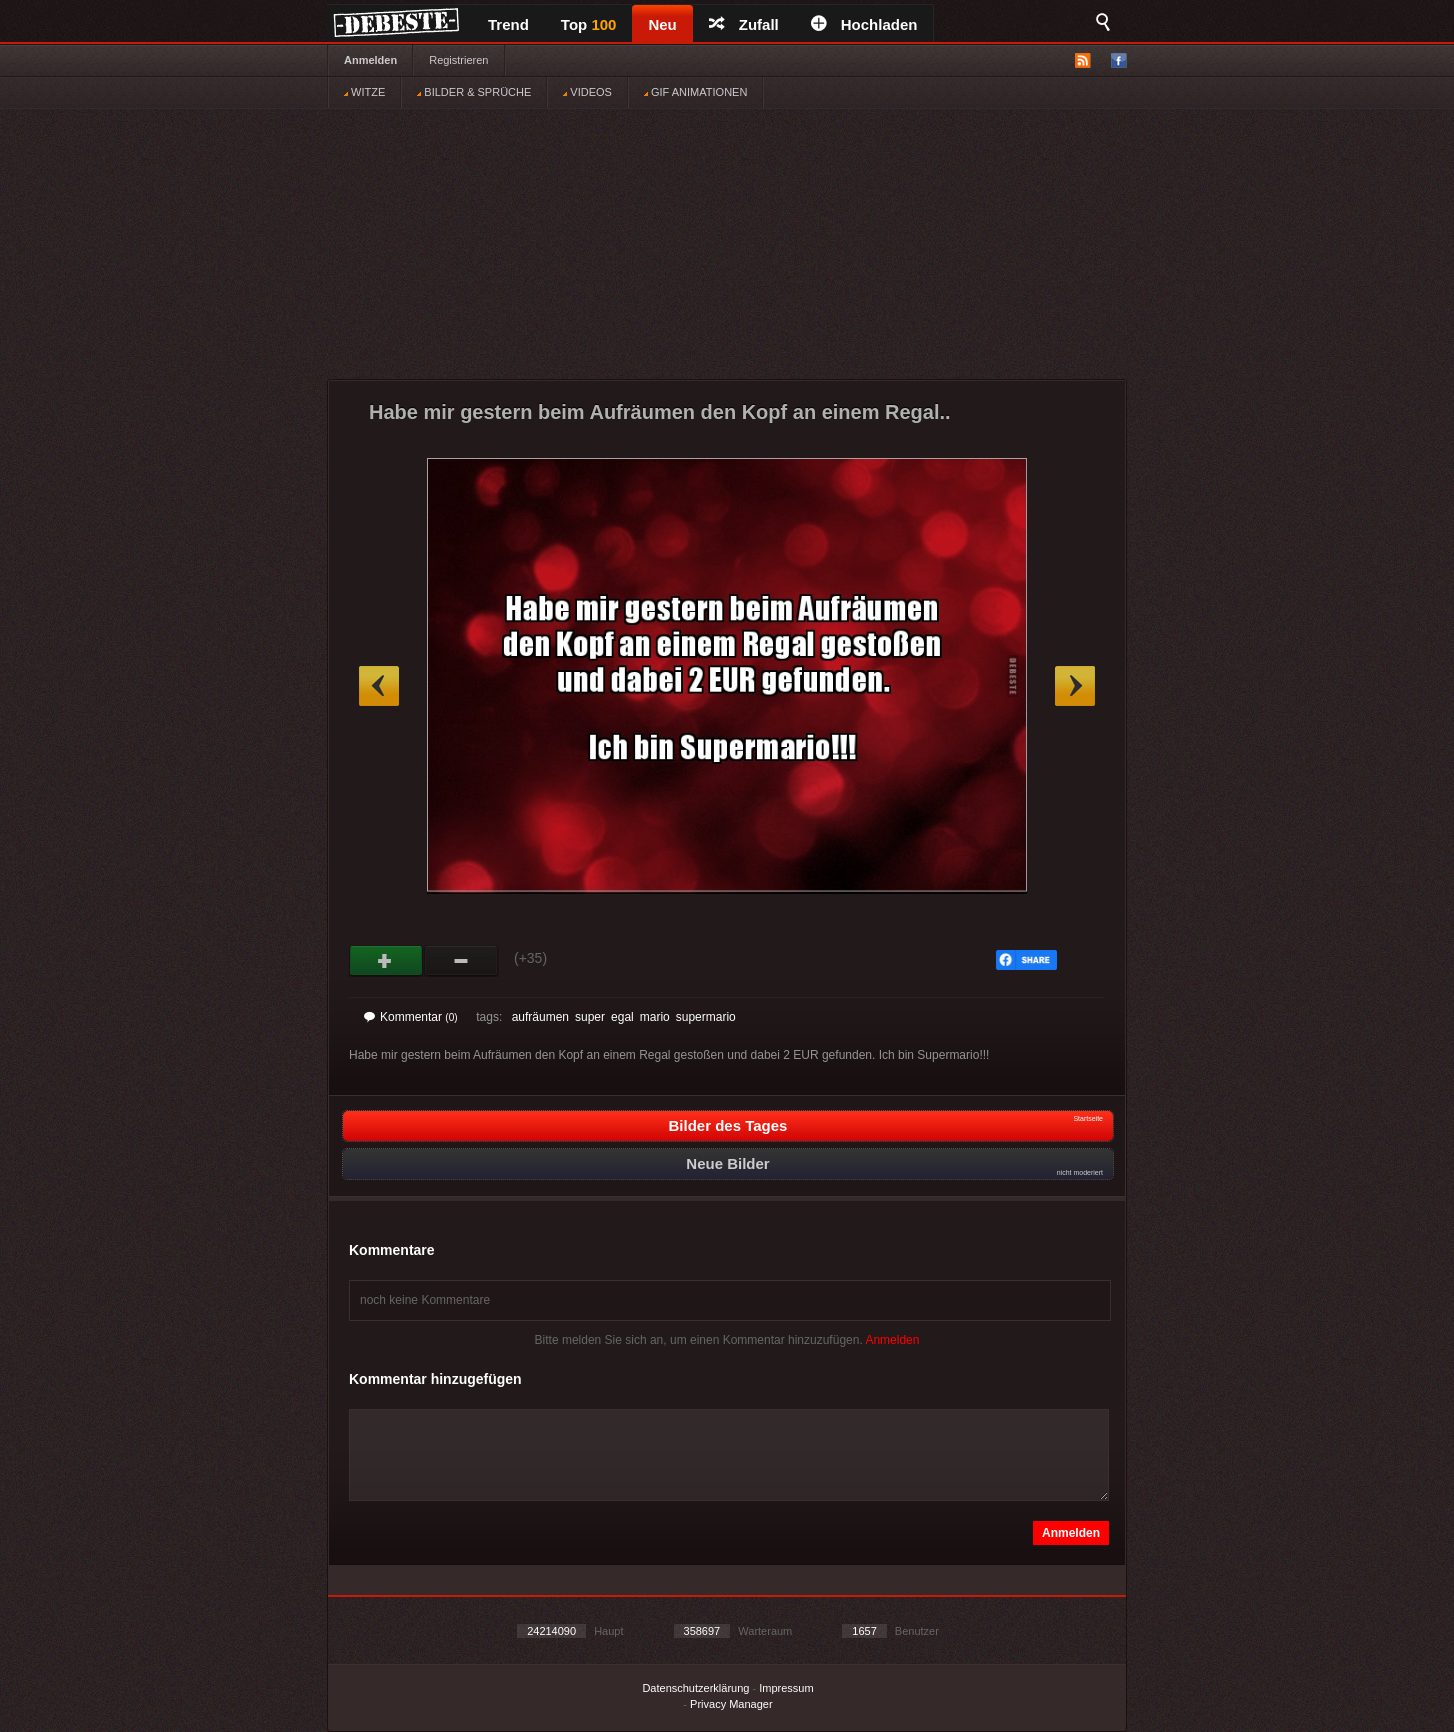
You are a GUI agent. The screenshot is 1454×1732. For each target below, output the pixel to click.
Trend (508, 24)
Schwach (461, 961)
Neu (662, 24)
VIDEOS (587, 92)
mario (655, 1017)
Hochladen (864, 24)
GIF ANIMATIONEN (695, 92)
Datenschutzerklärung (695, 1688)
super (590, 1017)
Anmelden (370, 60)
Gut (386, 961)
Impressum (786, 1688)
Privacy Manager (731, 1704)
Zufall (744, 24)
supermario (706, 1017)
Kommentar (411, 1017)
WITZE (364, 92)
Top (589, 24)
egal (622, 1017)
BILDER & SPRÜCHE (474, 92)
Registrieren (458, 60)
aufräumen (540, 1017)
